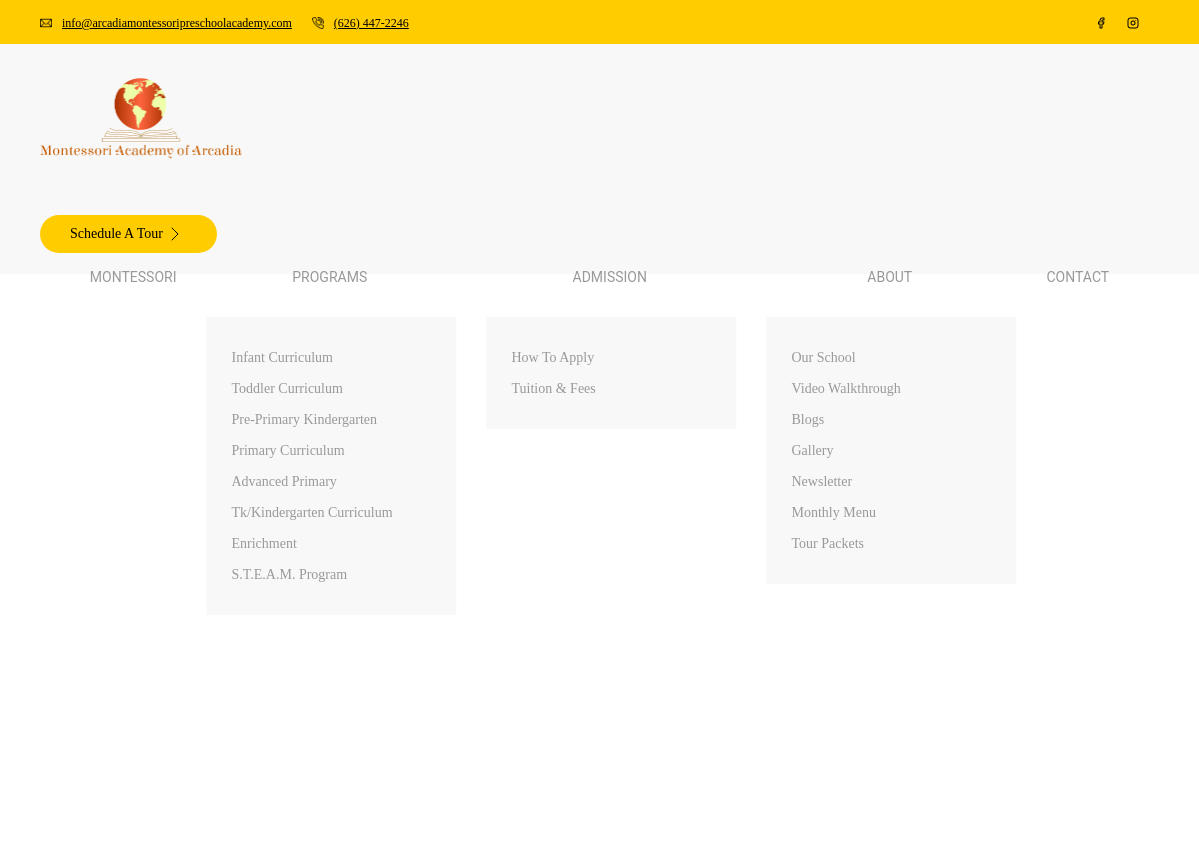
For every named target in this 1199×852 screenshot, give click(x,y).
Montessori (84, 122)
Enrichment (125, 266)
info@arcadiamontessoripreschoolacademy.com (186, 16)
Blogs (106, 410)
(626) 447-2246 (83, 34)
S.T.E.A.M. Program (154, 284)
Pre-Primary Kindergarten (171, 194)
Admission (82, 302)
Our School (124, 374)
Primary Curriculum (152, 212)
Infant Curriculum (146, 158)
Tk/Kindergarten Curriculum (180, 248)
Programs (78, 140)
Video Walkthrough (150, 392)
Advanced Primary (148, 230)
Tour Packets (129, 482)
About (68, 356)
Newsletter (122, 446)
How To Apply (135, 320)
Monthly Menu (136, 464)
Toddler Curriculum (151, 176)
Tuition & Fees (136, 338)
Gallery (112, 428)
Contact (73, 500)
